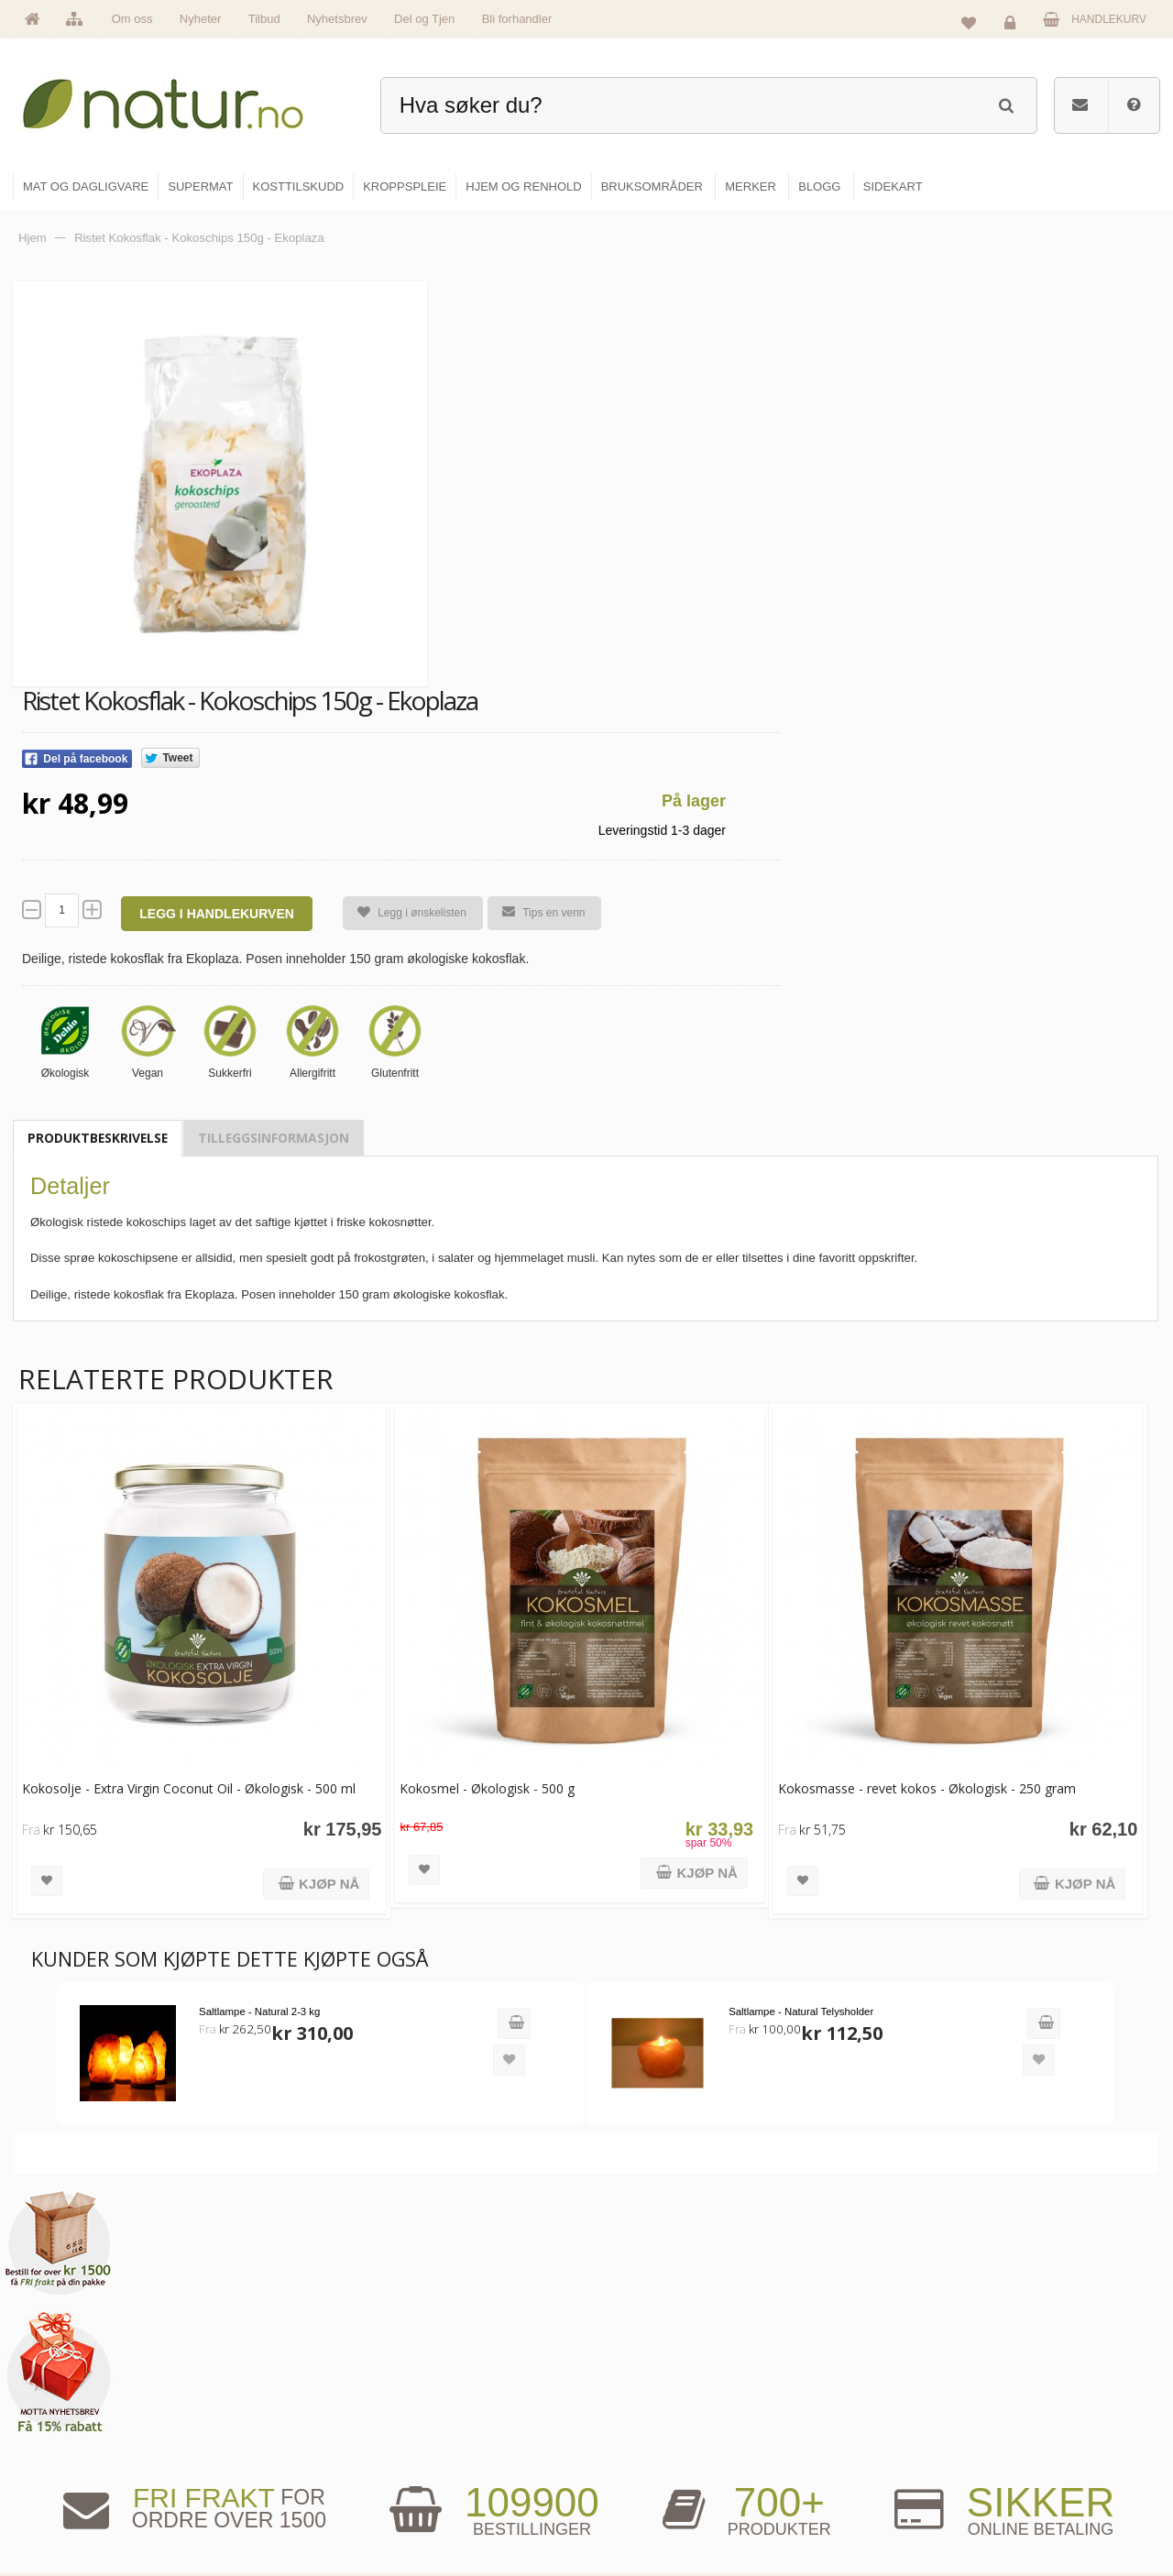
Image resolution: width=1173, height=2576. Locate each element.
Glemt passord (1025, 2390)
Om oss (132, 19)
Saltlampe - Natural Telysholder (727, 1973)
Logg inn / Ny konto (1037, 2351)
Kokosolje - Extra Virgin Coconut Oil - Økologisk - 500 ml (167, 1762)
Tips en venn (532, 911)
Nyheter (201, 19)
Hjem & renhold (648, 2509)
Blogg (819, 2351)
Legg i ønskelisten (401, 913)
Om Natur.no (447, 2390)
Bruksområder (839, 2390)
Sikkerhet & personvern (1047, 2509)
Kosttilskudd (640, 2430)
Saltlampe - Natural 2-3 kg (240, 1973)
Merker (433, 2430)
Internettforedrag (845, 2430)
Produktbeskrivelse (97, 1137)
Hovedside (442, 2351)
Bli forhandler (517, 19)
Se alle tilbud (447, 2509)
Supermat (634, 2390)
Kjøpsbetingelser (1030, 2469)
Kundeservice (1023, 2430)
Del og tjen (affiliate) (854, 2469)
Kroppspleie (639, 2469)
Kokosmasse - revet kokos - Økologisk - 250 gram (850, 1751)
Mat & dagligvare (651, 2351)
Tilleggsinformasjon (273, 1137)
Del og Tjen (424, 19)
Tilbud (264, 19)
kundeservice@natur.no (196, 2459)
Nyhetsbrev (337, 19)
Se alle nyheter (452, 2469)
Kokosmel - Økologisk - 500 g (448, 1751)
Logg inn (1013, 24)
